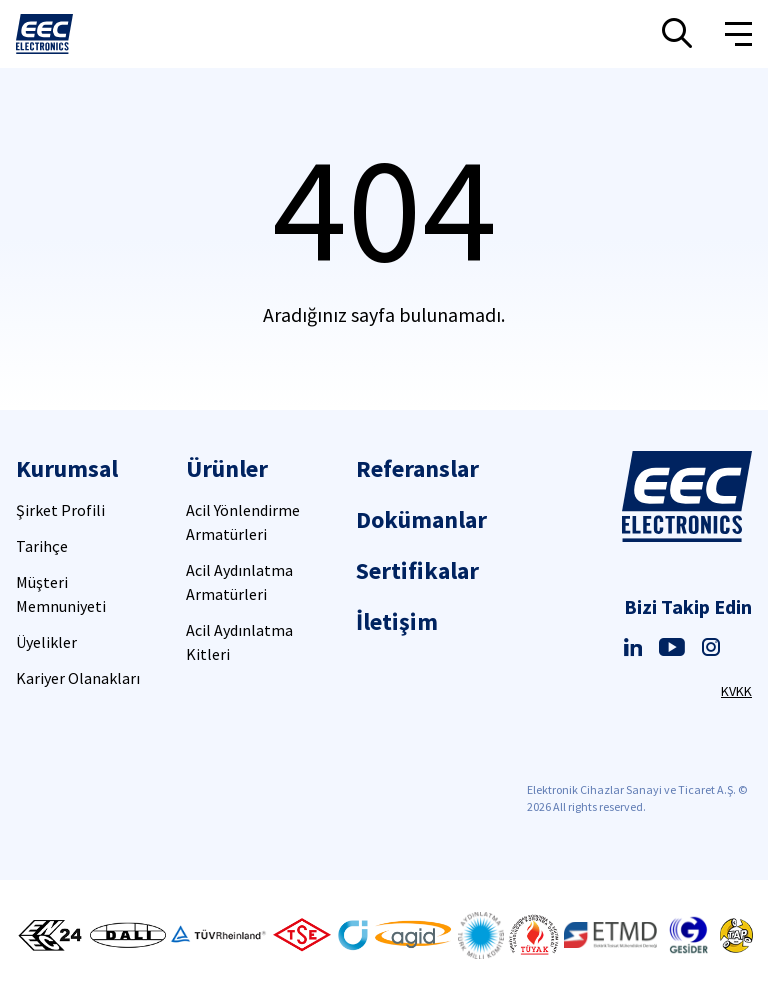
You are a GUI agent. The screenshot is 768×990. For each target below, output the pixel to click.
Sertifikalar (417, 570)
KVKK (736, 691)
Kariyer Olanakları (78, 678)
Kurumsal (67, 468)
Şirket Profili (60, 510)
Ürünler (227, 468)
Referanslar (417, 468)
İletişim (397, 621)
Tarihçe (42, 546)
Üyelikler (46, 642)
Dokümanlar (421, 519)
